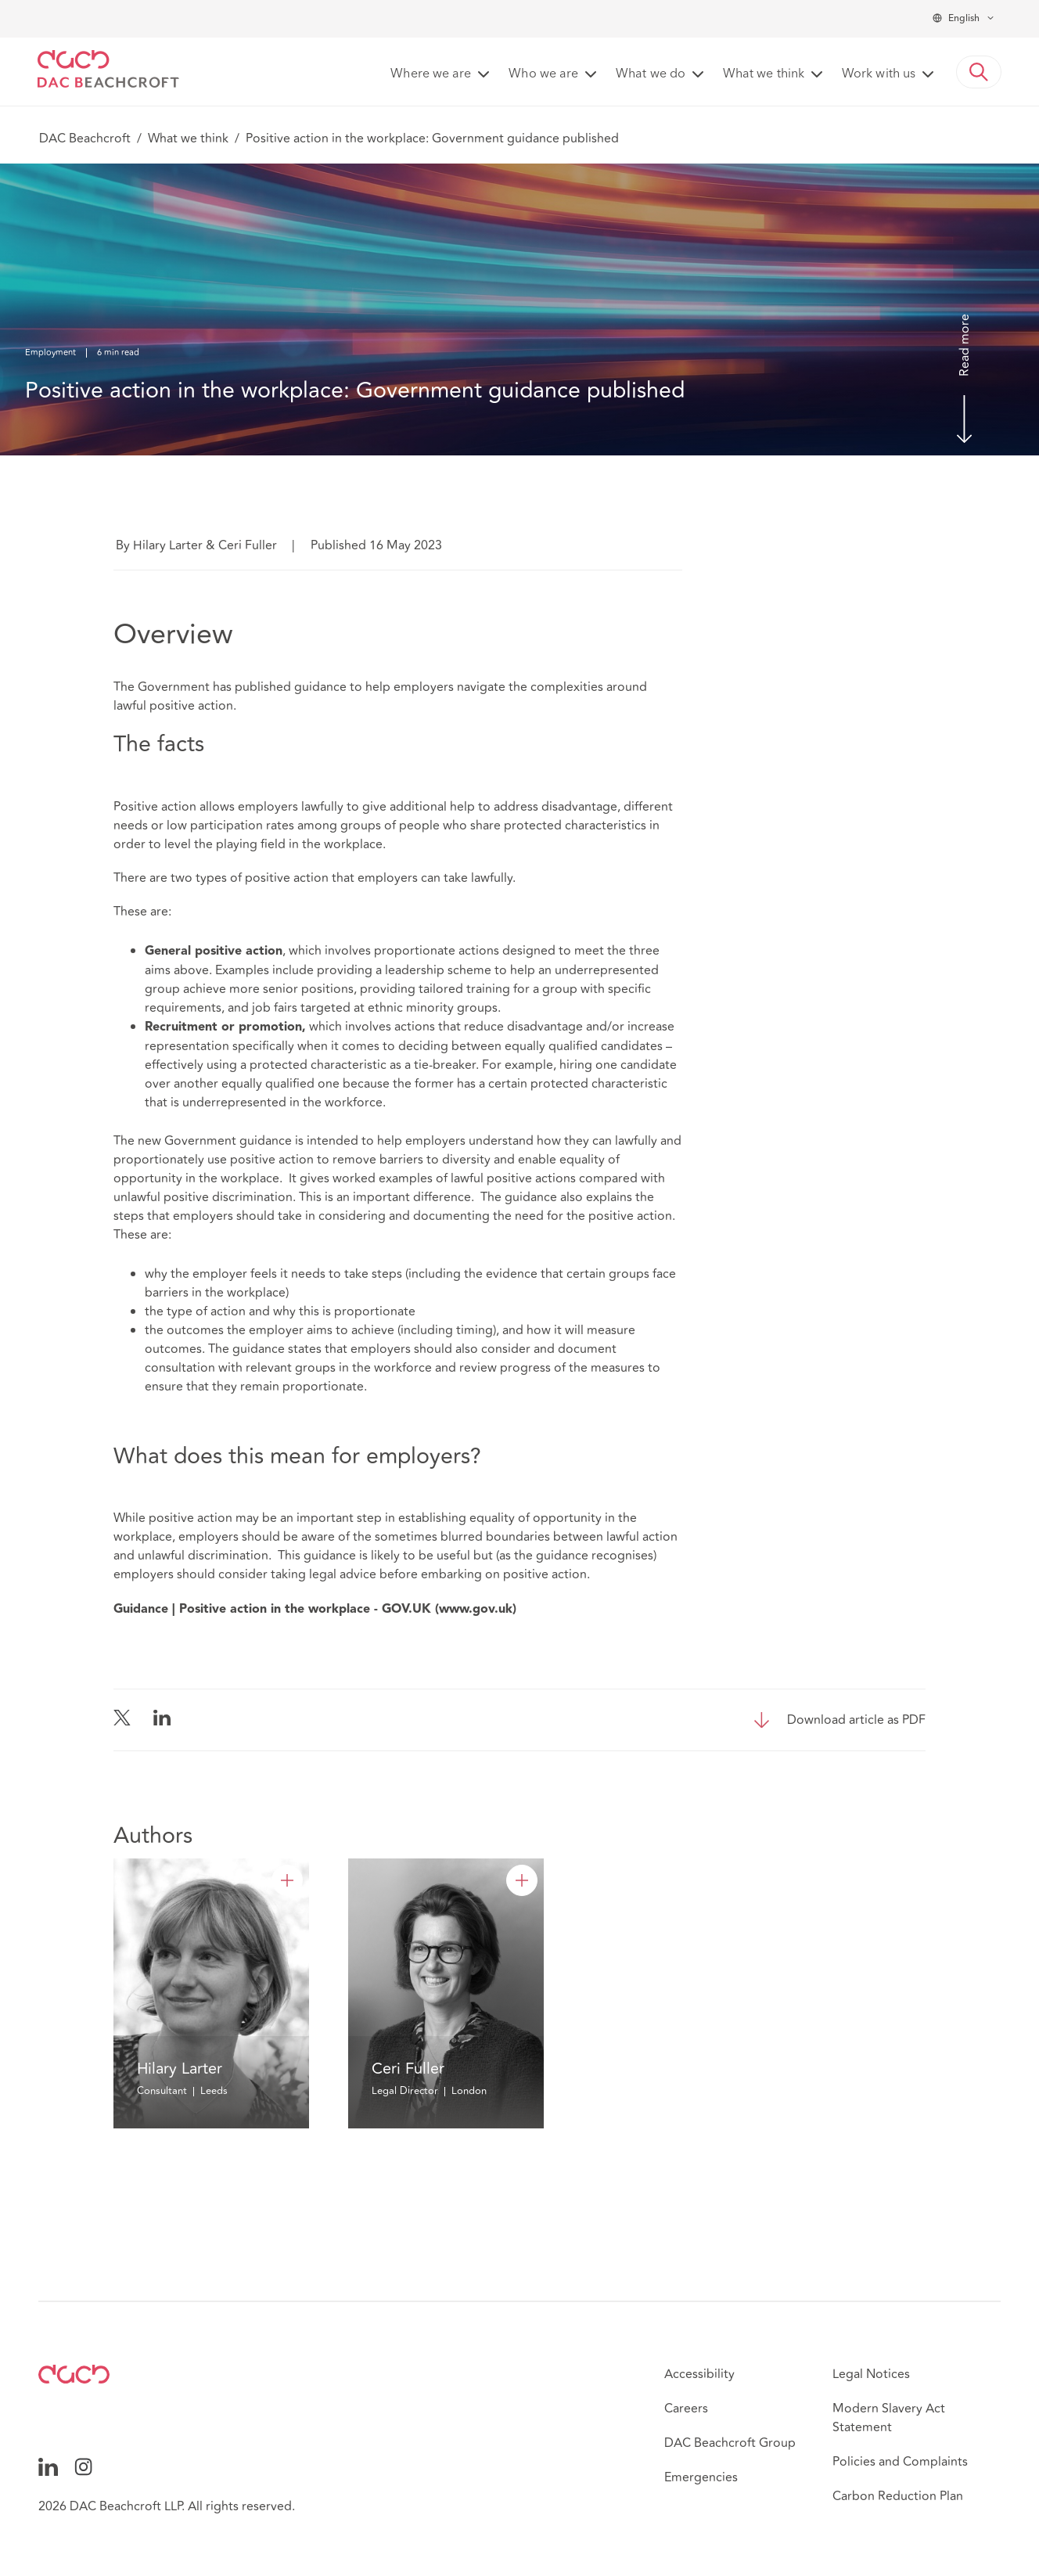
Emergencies (701, 2477)
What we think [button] (763, 74)
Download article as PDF (856, 1720)
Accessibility (699, 2374)
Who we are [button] (543, 74)
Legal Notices (871, 2374)
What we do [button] (650, 74)
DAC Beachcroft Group (730, 2443)
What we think (188, 138)
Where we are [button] (430, 74)
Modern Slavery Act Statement (888, 2418)
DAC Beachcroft (85, 138)
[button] (978, 72)
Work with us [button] (878, 74)
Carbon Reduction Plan (897, 2496)
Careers (686, 2408)
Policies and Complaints (900, 2461)
